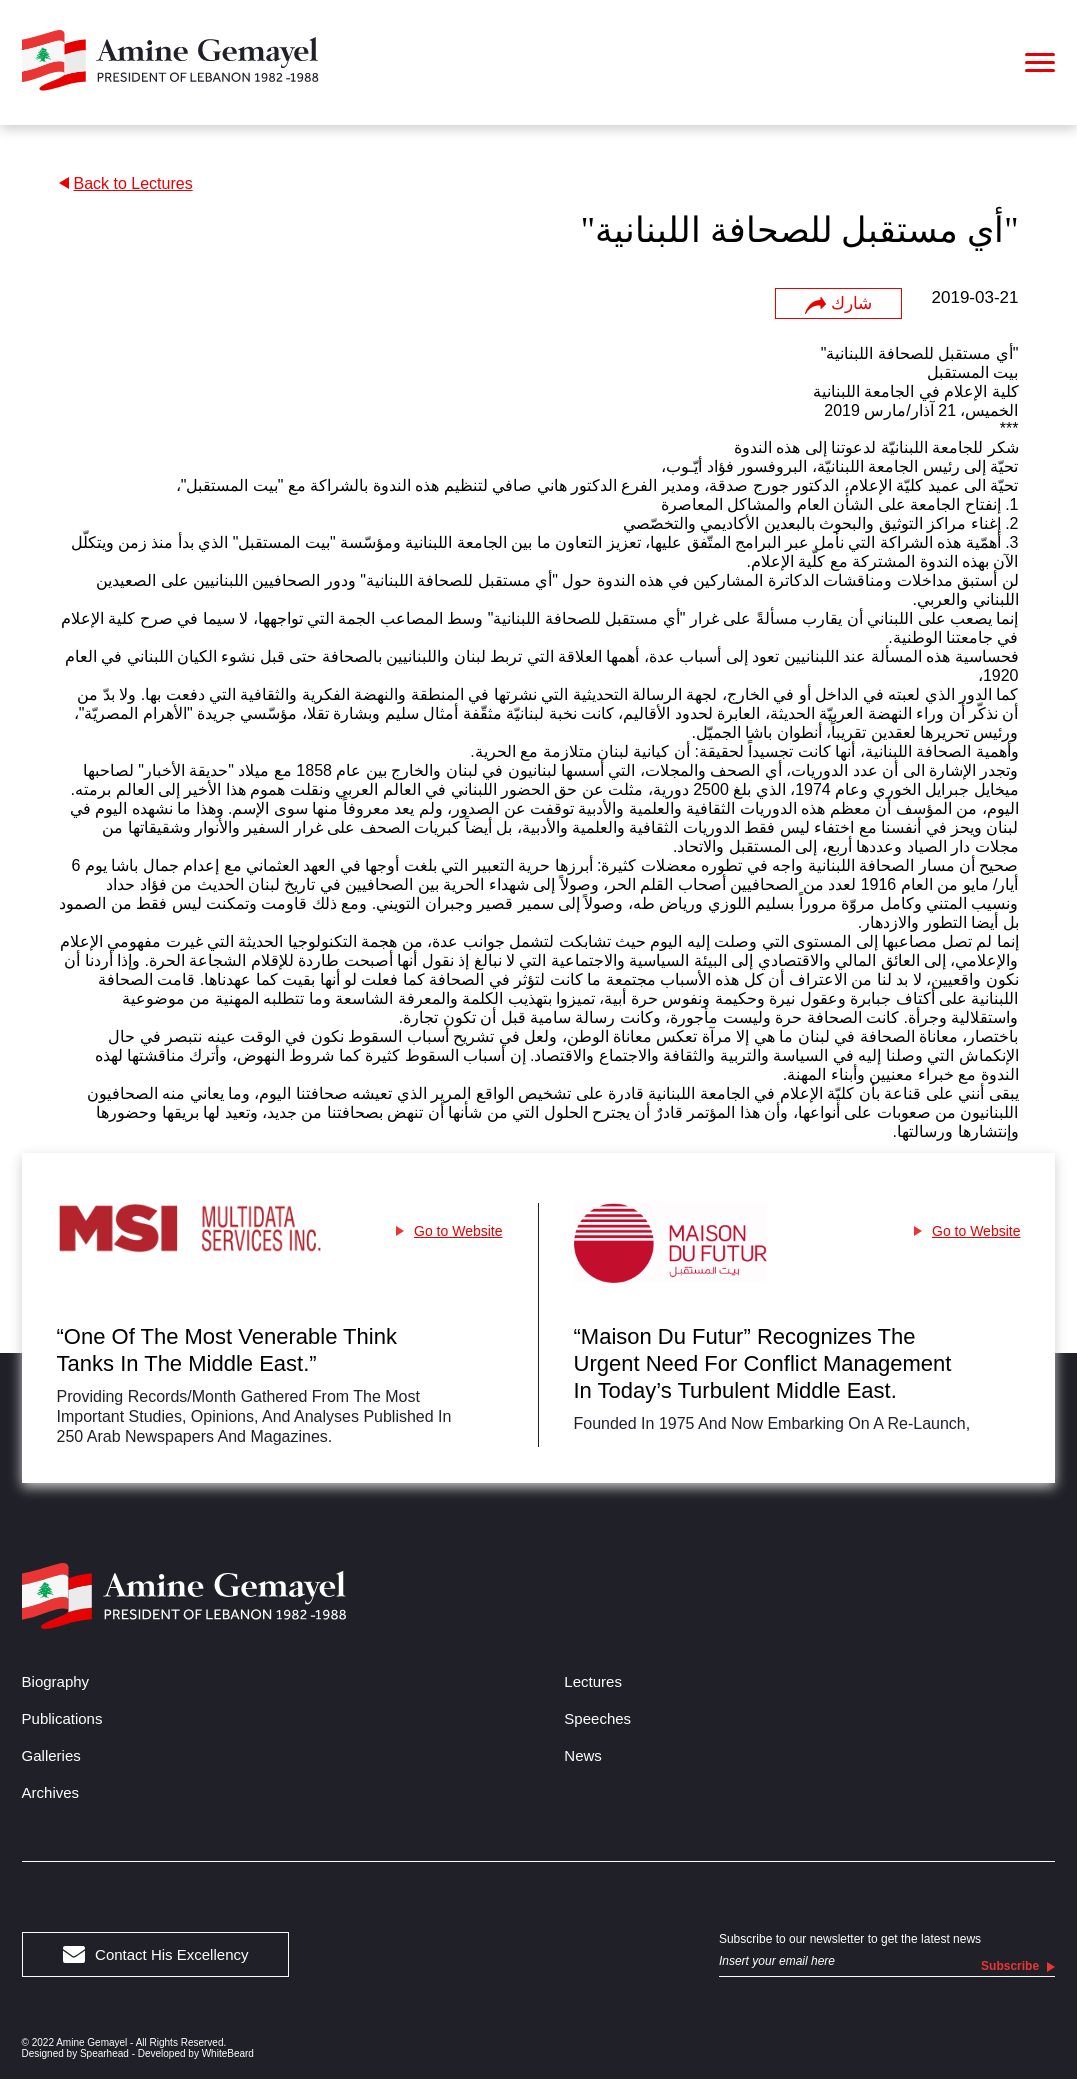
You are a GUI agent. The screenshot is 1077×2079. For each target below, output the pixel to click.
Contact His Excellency (156, 1954)
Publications (62, 1718)
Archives (51, 1792)
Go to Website (449, 1231)
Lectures (593, 1681)
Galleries (51, 1755)
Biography (56, 1681)
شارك (838, 304)
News (583, 1755)
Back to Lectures (126, 183)
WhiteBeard (228, 2053)
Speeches (597, 1718)
